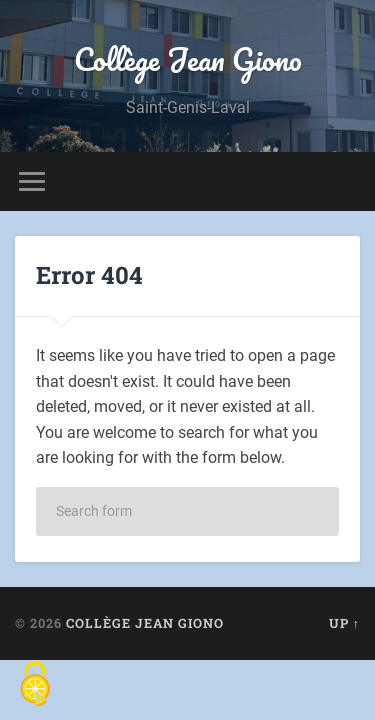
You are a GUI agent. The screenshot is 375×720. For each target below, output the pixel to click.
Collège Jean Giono (188, 59)
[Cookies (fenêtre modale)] (35, 685)
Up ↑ (344, 623)
